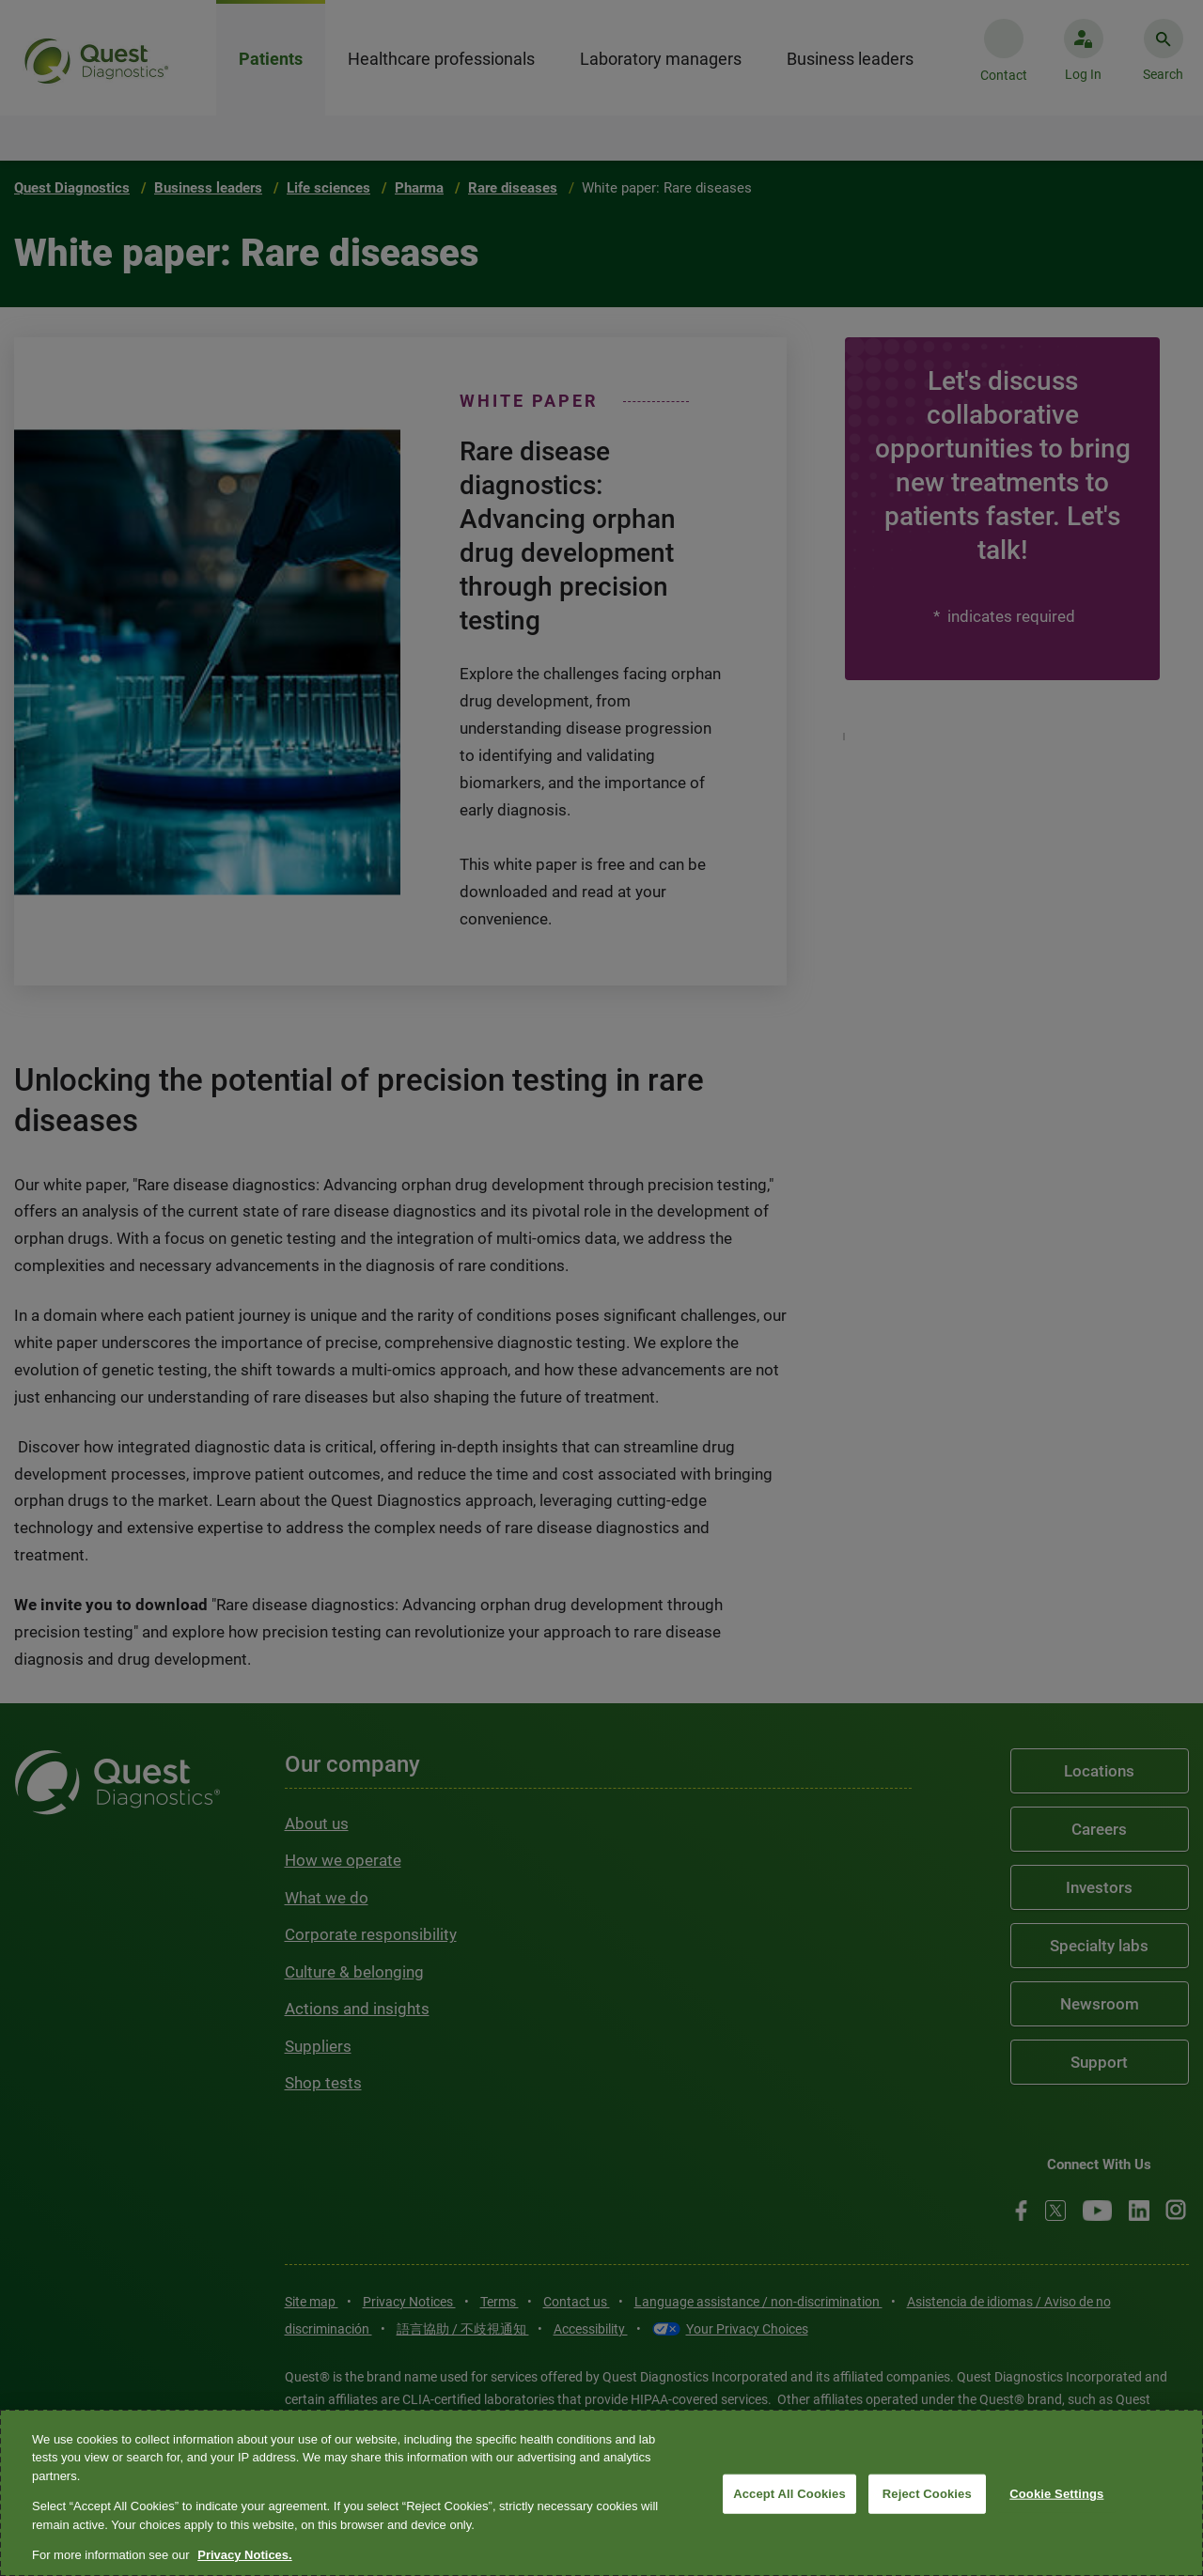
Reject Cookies (927, 2494)
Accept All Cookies (789, 2494)
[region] (601, 2493)
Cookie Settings (1056, 2494)
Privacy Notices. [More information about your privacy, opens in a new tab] (244, 2555)
